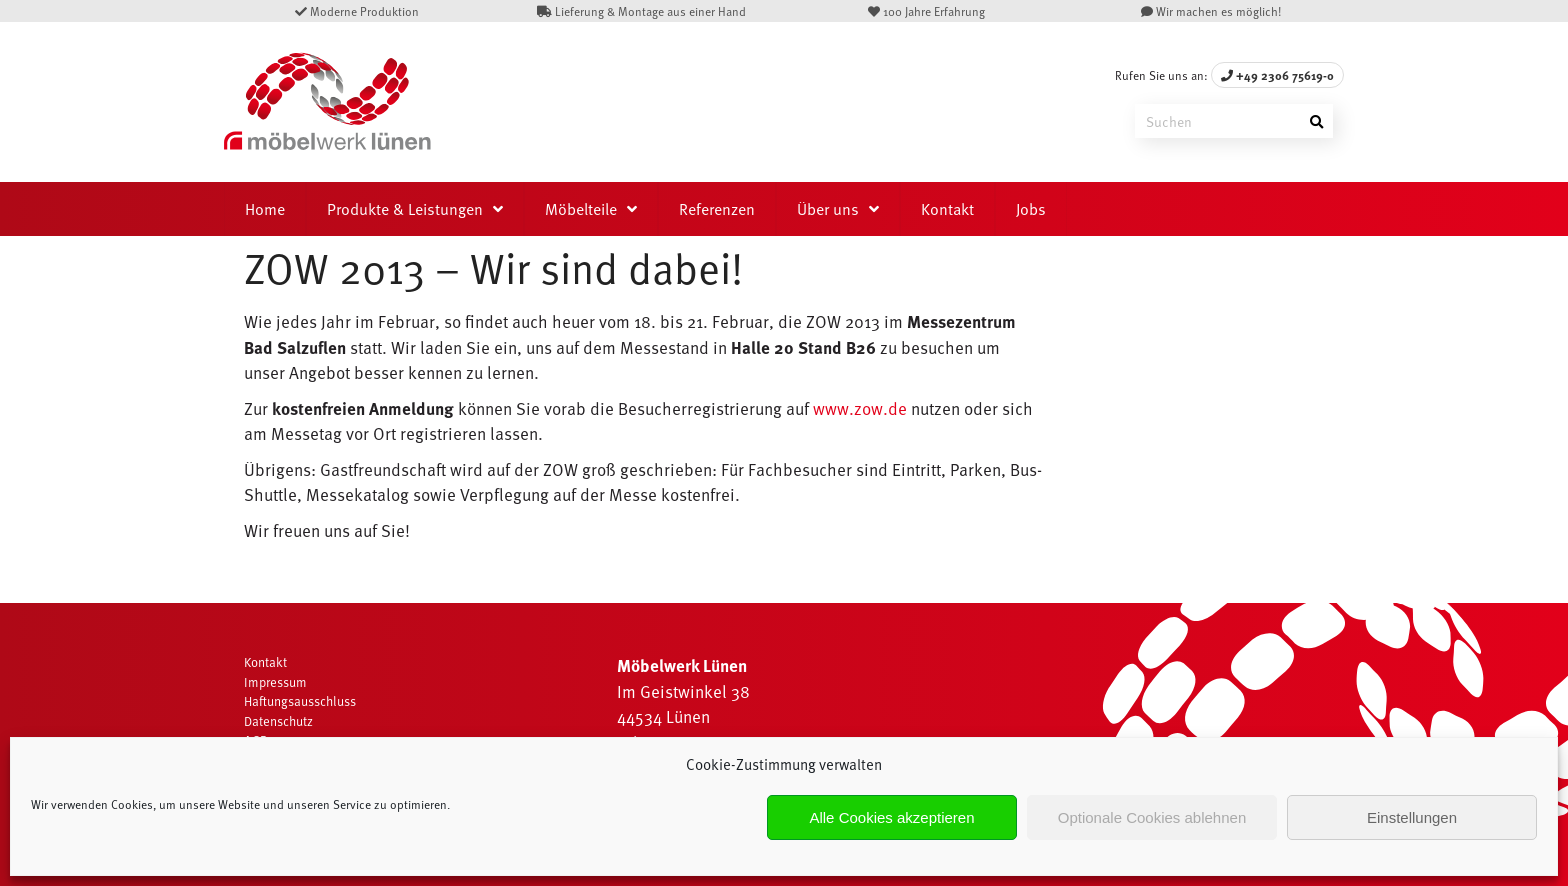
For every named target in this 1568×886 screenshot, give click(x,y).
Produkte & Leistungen (405, 209)
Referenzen (717, 209)
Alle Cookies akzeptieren (891, 817)
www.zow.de (860, 408)
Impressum (275, 682)
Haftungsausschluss (300, 701)
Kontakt (947, 209)
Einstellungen (1412, 817)
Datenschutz (278, 721)
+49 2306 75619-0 (1277, 75)
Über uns (828, 209)
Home (265, 209)
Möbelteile (581, 209)
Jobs (1031, 209)
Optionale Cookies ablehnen (1152, 817)
